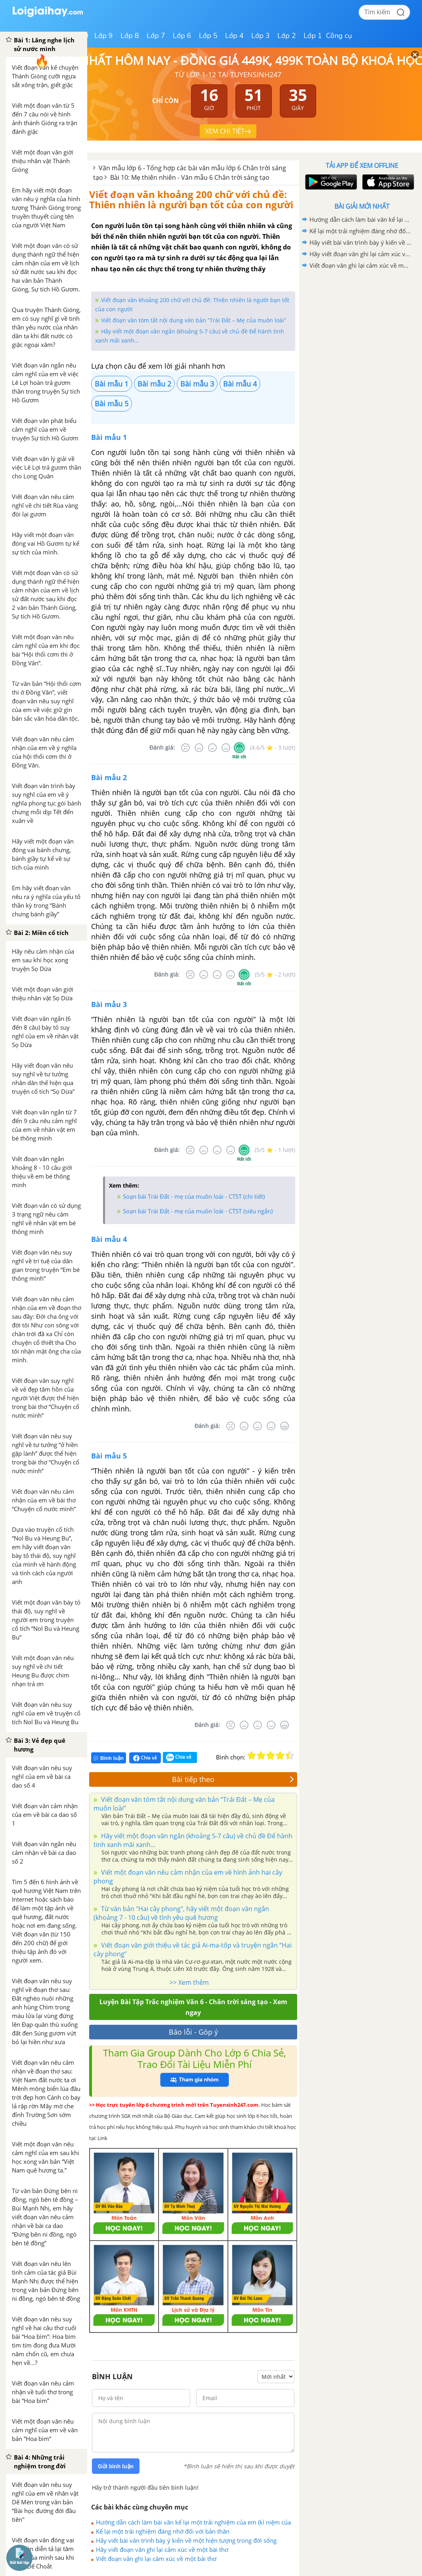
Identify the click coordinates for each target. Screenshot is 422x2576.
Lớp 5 (208, 35)
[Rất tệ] (185, 748)
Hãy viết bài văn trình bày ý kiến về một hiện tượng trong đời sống (186, 2540)
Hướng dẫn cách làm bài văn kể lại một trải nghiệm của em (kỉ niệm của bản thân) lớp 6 (193, 2522)
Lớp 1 (313, 35)
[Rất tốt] (239, 748)
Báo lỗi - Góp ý (193, 2032)
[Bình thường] (212, 748)
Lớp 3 (260, 35)
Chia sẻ (145, 1757)
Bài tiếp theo (233, 1779)
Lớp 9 (103, 35)
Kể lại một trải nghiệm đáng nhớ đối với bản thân (162, 2531)
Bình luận (109, 1758)
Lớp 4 (234, 35)
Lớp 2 (286, 35)
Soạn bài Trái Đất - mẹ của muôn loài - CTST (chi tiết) (194, 1196)
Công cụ (339, 35)
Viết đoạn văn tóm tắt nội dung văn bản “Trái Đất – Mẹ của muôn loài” (193, 320)
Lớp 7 (156, 35)
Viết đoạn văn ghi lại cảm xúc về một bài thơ (156, 2559)
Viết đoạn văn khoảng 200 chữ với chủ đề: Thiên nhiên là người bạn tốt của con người (191, 199)
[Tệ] (199, 748)
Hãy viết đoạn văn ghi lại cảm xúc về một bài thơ (162, 2549)
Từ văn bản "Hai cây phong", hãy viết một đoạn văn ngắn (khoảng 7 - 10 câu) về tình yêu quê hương (181, 1913)
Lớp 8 (129, 35)
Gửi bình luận (116, 2466)
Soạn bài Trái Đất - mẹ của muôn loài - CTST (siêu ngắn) (198, 1211)
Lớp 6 (182, 35)
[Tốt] (226, 748)
